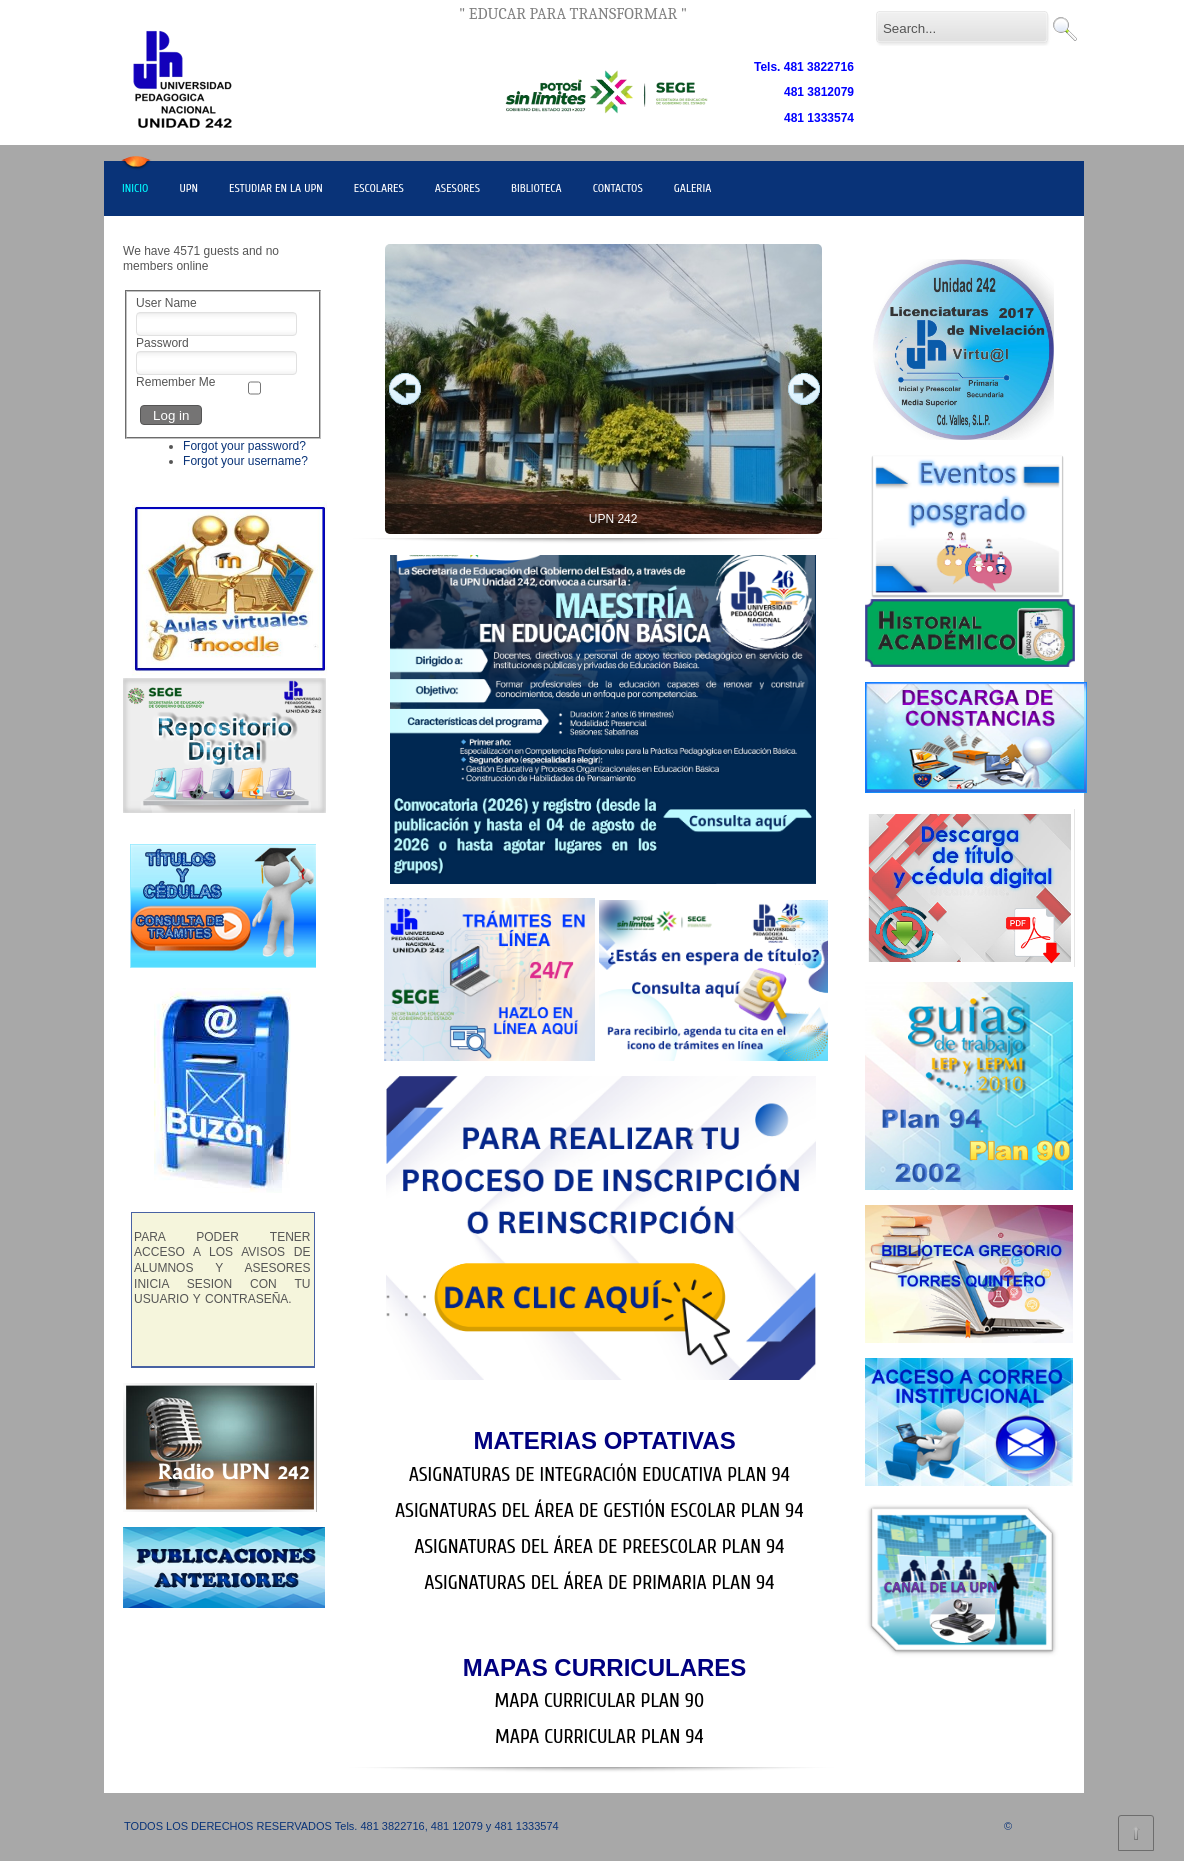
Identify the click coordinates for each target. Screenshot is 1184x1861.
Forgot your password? (244, 446)
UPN (188, 188)
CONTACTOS (618, 188)
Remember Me (175, 382)
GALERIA (693, 188)
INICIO (135, 188)
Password (162, 343)
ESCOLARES (379, 188)
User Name (166, 303)
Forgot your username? (245, 461)
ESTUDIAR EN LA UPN (276, 188)
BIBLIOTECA (536, 188)
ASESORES (457, 188)
